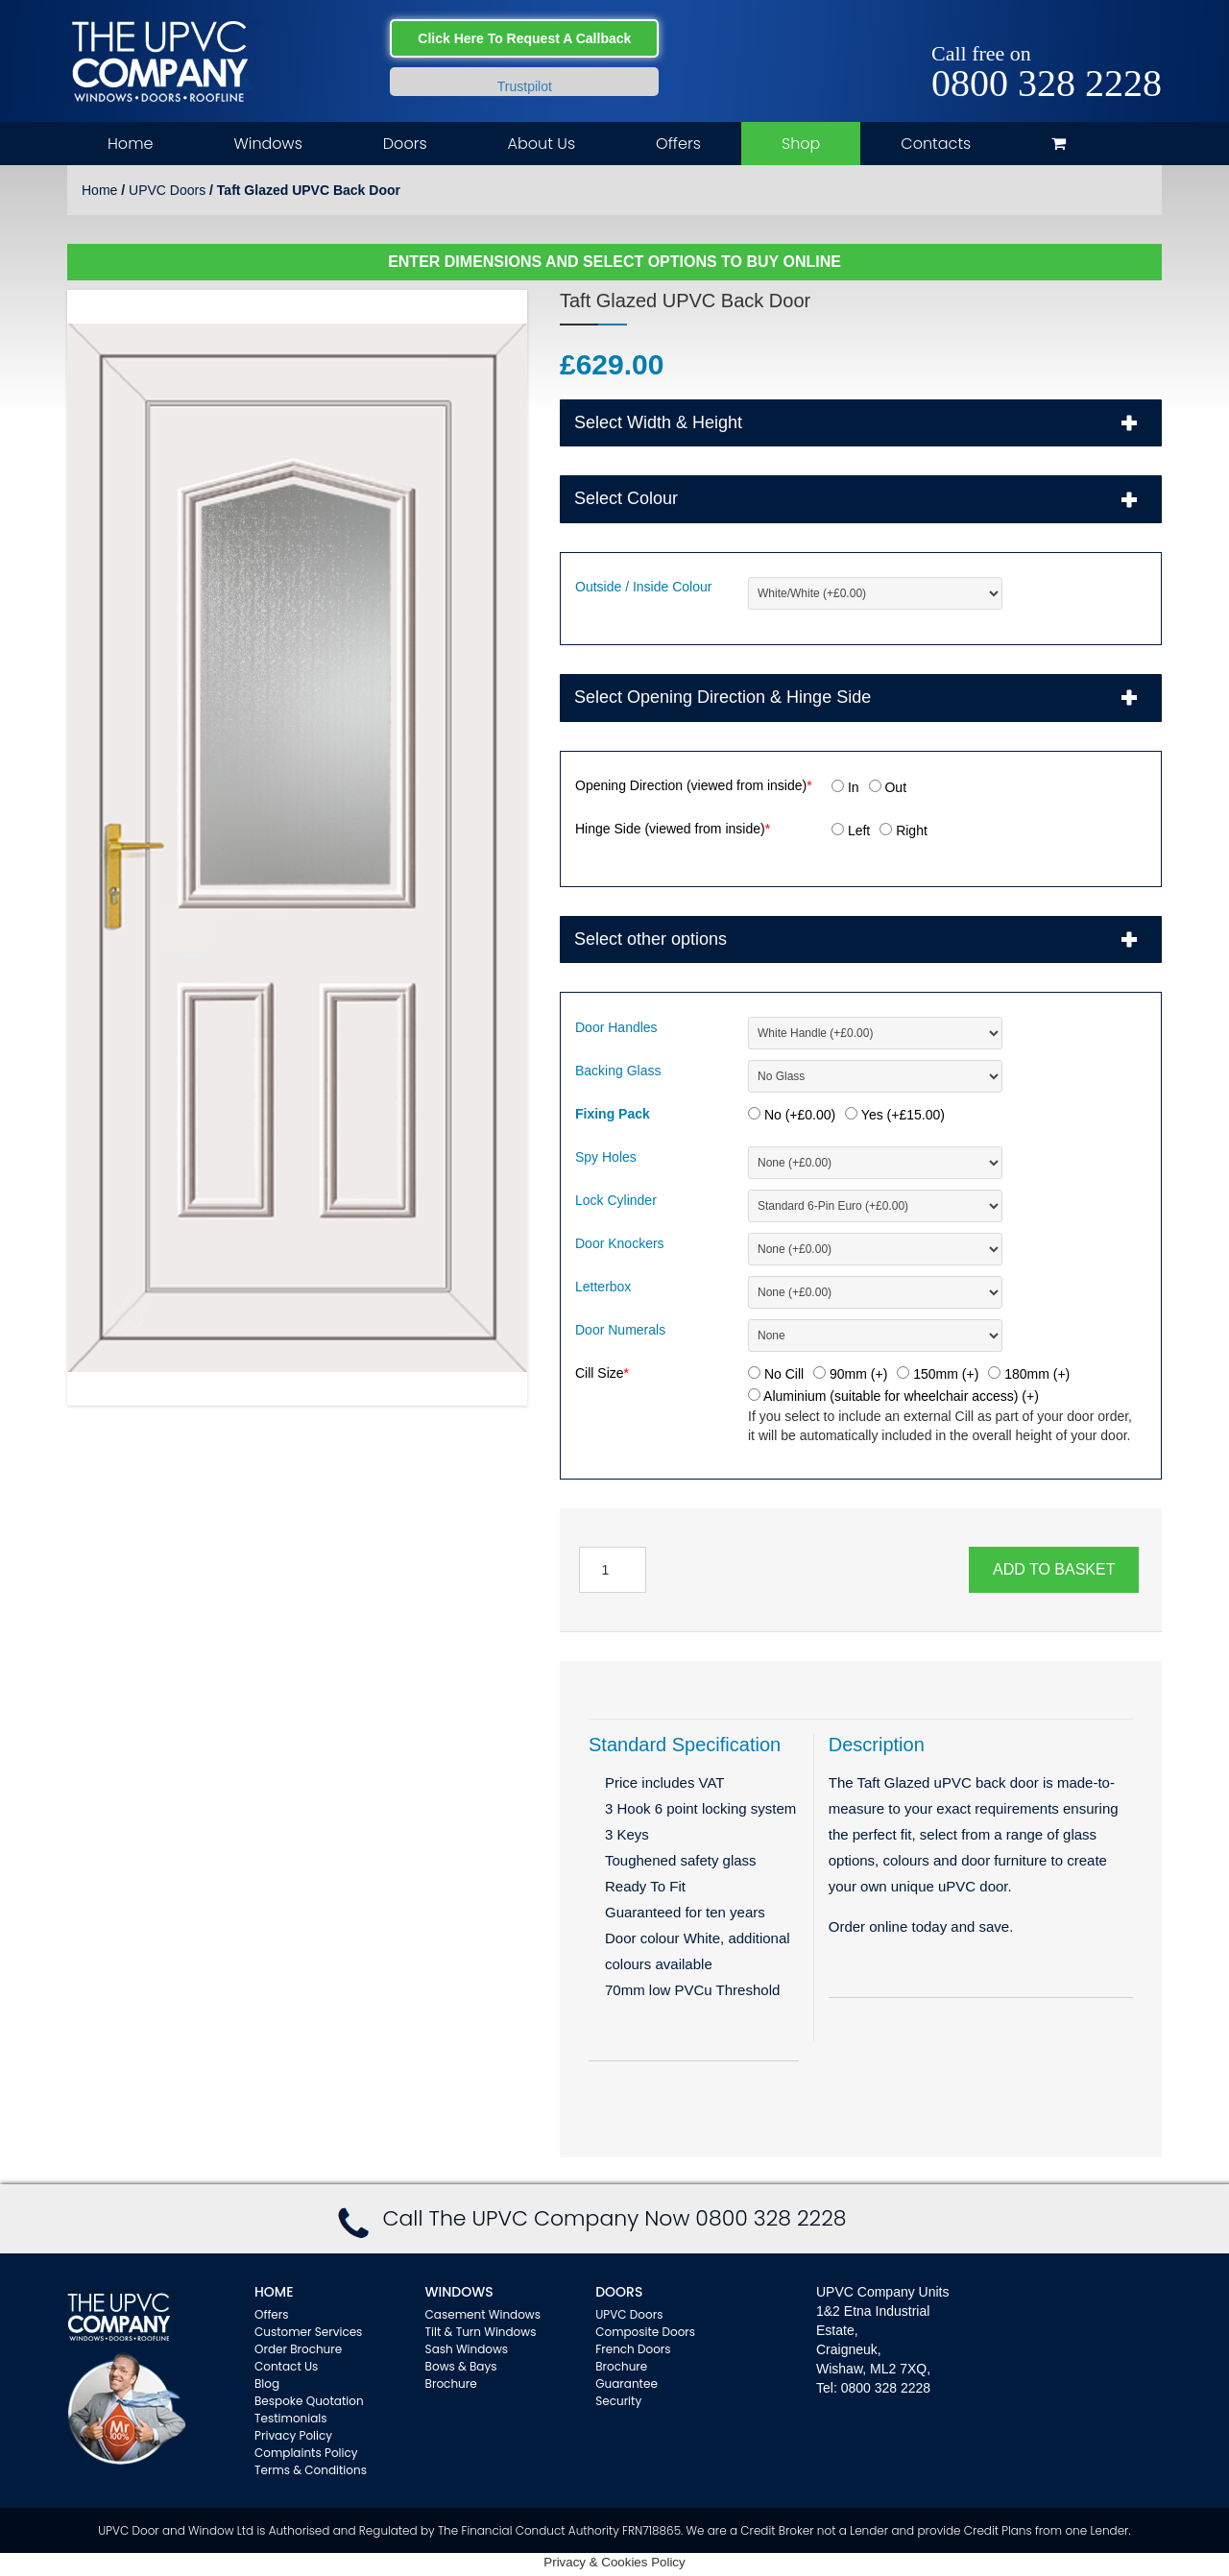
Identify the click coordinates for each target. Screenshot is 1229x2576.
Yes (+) (895, 1114)
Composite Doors (645, 2331)
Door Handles (616, 1027)
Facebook (1092, 31)
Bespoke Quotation (309, 2401)
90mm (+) (850, 1374)
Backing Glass (618, 1070)
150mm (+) (937, 1374)
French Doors (632, 2349)
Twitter (1120, 31)
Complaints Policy (306, 2452)
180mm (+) (1029, 1374)
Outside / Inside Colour (643, 586)
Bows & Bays (461, 2366)
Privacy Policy (293, 2435)
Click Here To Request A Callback (524, 38)
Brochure (451, 2383)
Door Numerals (620, 1329)
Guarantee (626, 2383)
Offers (678, 143)
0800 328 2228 (1046, 83)
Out (887, 787)
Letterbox (603, 1286)
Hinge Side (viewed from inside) (672, 828)
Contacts (936, 143)
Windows (267, 143)
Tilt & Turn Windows (481, 2331)
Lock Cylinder (616, 1200)
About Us (541, 143)
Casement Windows (483, 2314)
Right (904, 830)
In (845, 787)
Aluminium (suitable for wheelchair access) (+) (893, 1396)
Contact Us (286, 2366)
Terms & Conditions (310, 2470)
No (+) (791, 1114)
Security (618, 2401)
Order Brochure (298, 2349)
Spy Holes (606, 1157)
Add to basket (1054, 1569)
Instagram (1148, 31)
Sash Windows (467, 2349)
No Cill (776, 1374)
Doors (405, 143)
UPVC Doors (167, 190)
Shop (801, 143)
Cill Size (602, 1373)
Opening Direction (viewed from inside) (693, 785)
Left (850, 830)
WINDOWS (459, 2291)
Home (130, 143)
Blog (266, 2383)
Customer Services (308, 2331)
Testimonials (290, 2418)
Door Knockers (619, 1243)
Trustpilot (524, 86)
